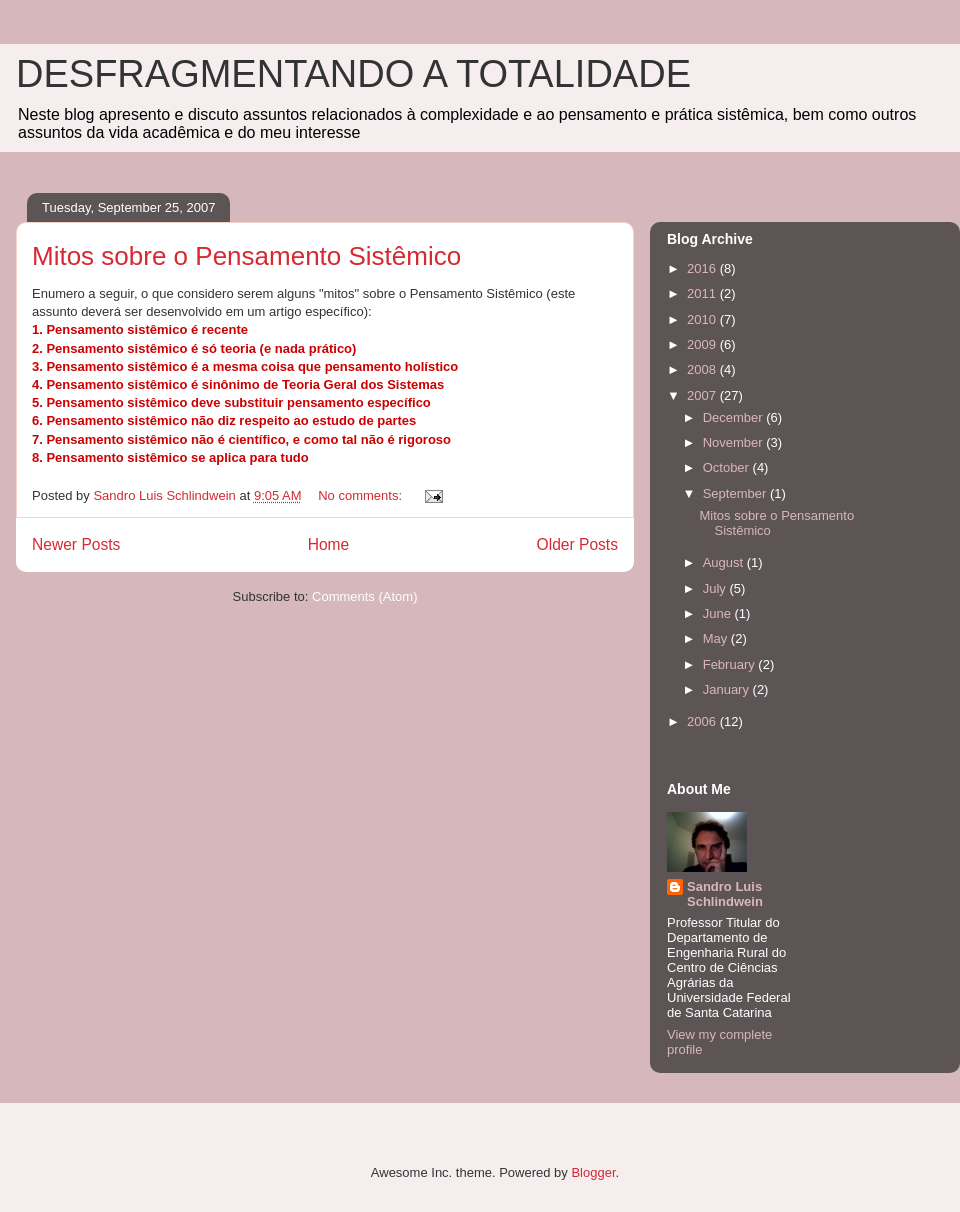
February (731, 664)
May (717, 638)
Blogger (593, 1172)
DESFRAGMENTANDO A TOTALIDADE (353, 74)
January (728, 689)
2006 (703, 721)
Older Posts (577, 544)
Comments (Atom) (364, 596)
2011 (703, 293)
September (736, 493)
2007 (703, 395)
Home (329, 544)
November (735, 442)
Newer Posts (76, 544)
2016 (703, 268)
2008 (703, 369)
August (725, 562)
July (716, 588)
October (728, 467)
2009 (703, 344)
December (735, 417)
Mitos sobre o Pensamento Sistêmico (246, 256)
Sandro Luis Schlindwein (725, 894)
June (719, 613)
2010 (703, 319)
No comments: (361, 495)
